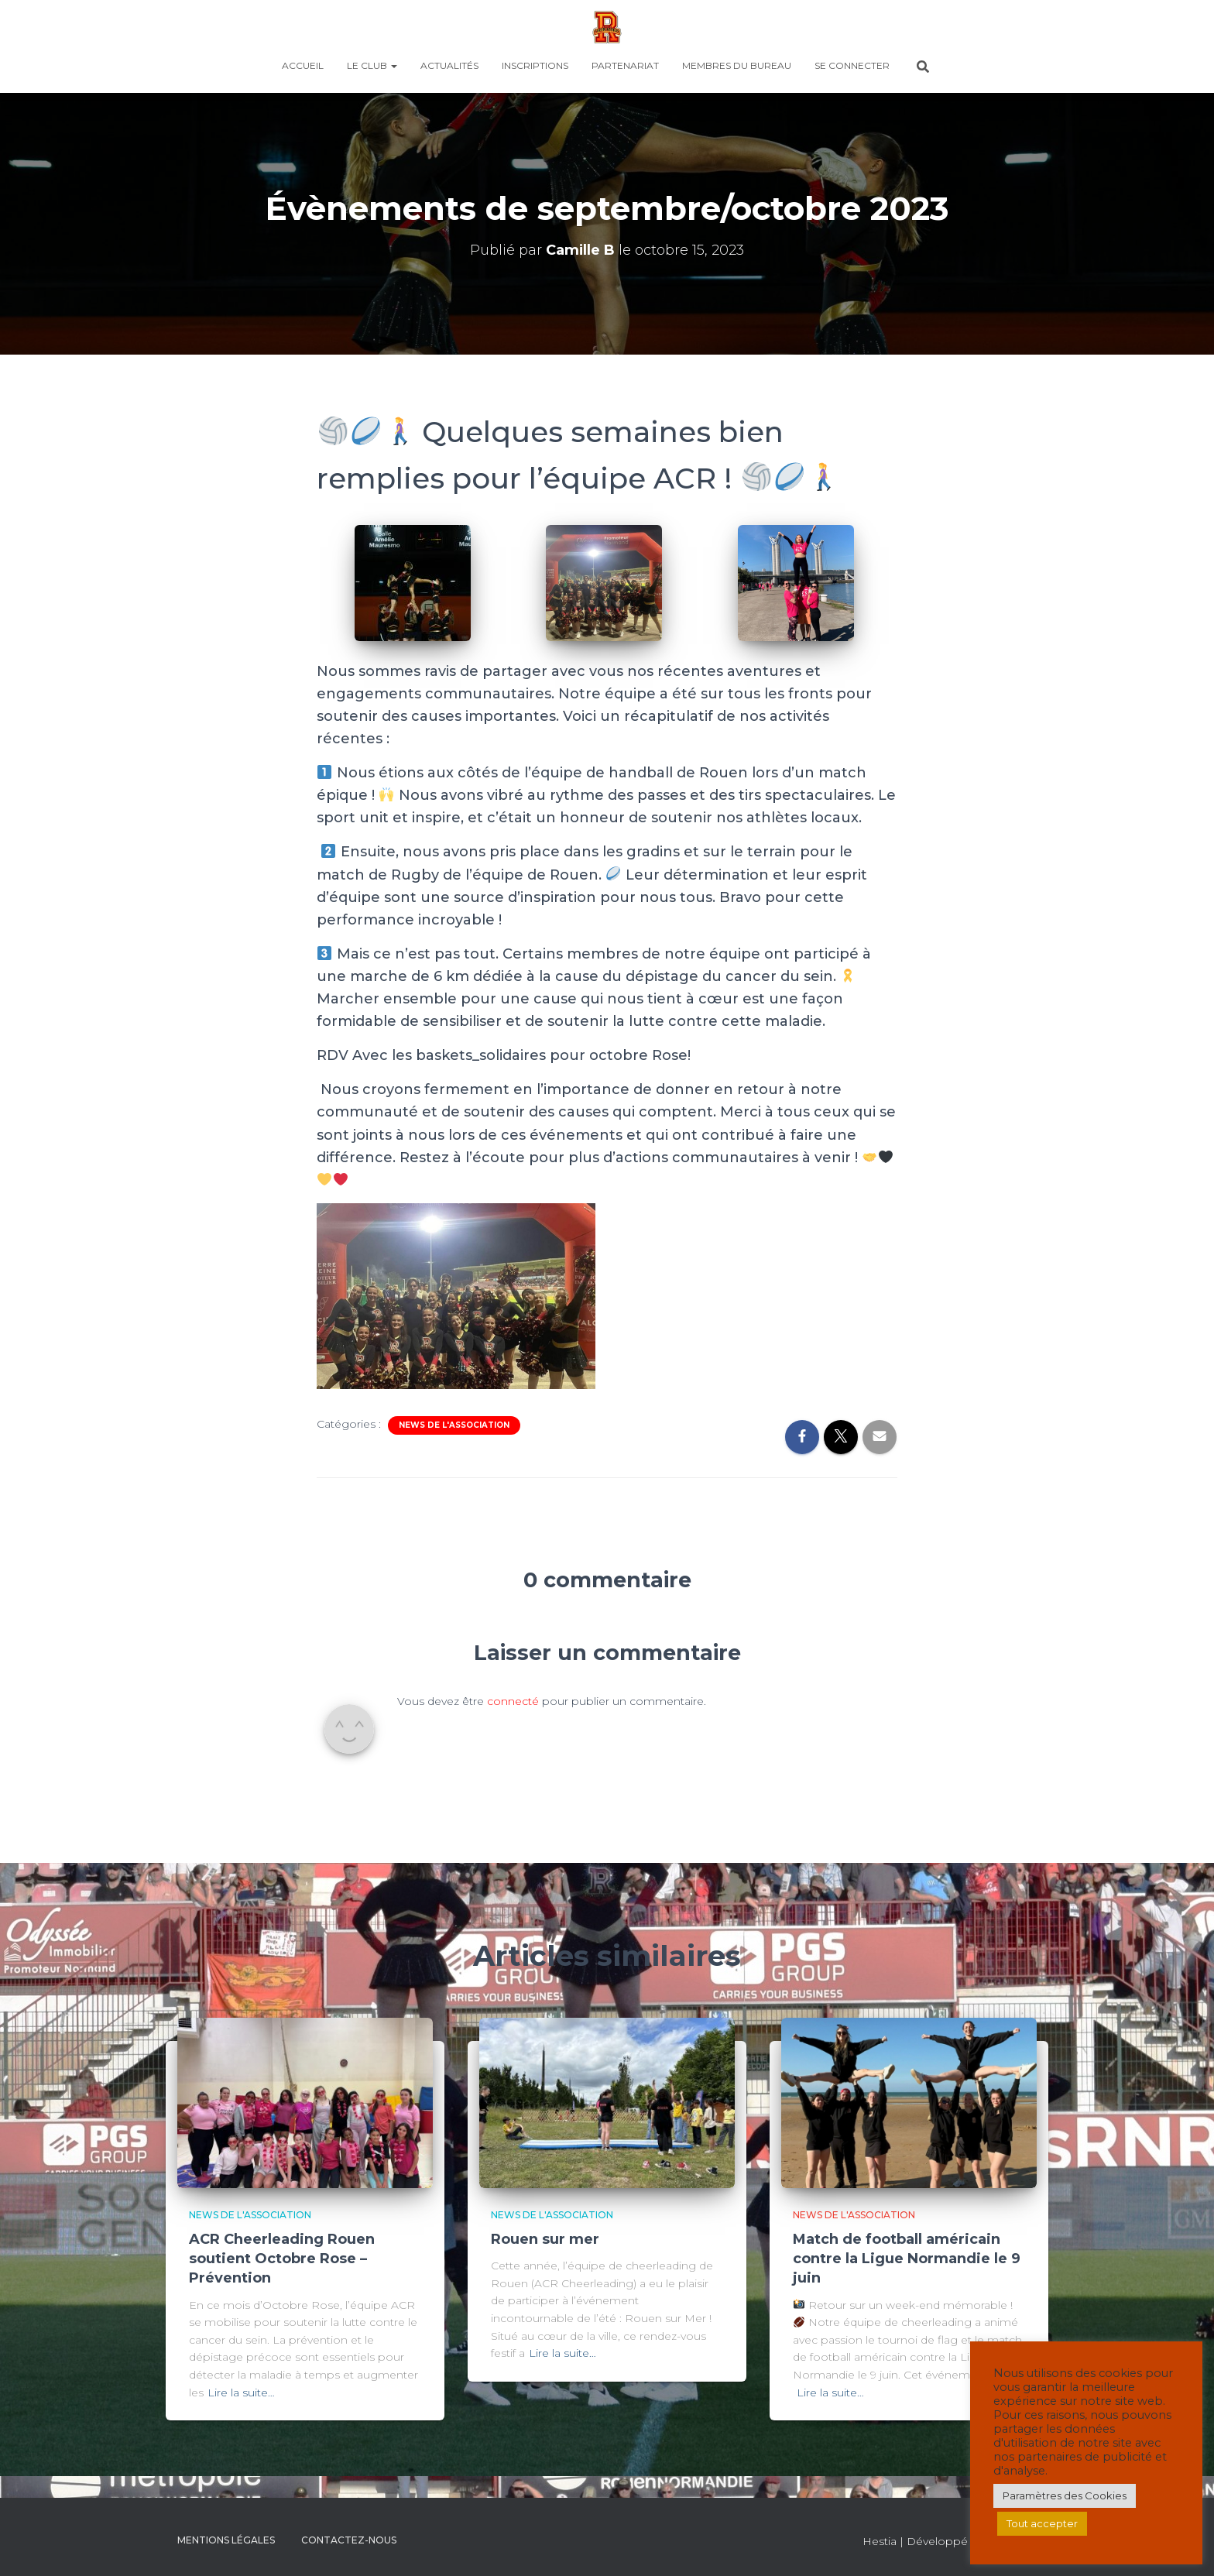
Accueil (303, 65)
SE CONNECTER (852, 65)
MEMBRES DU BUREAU (736, 65)
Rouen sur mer (545, 2239)
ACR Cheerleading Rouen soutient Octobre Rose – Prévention (282, 2258)
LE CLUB (372, 65)
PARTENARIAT (625, 65)
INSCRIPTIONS (535, 65)
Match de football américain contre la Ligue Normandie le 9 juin (906, 2258)
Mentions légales (226, 2540)
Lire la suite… (241, 2392)
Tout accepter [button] (1042, 2523)
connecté (513, 1701)
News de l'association (454, 1425)
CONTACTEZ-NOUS (348, 2540)
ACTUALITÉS (449, 65)
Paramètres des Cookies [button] (1065, 2495)
